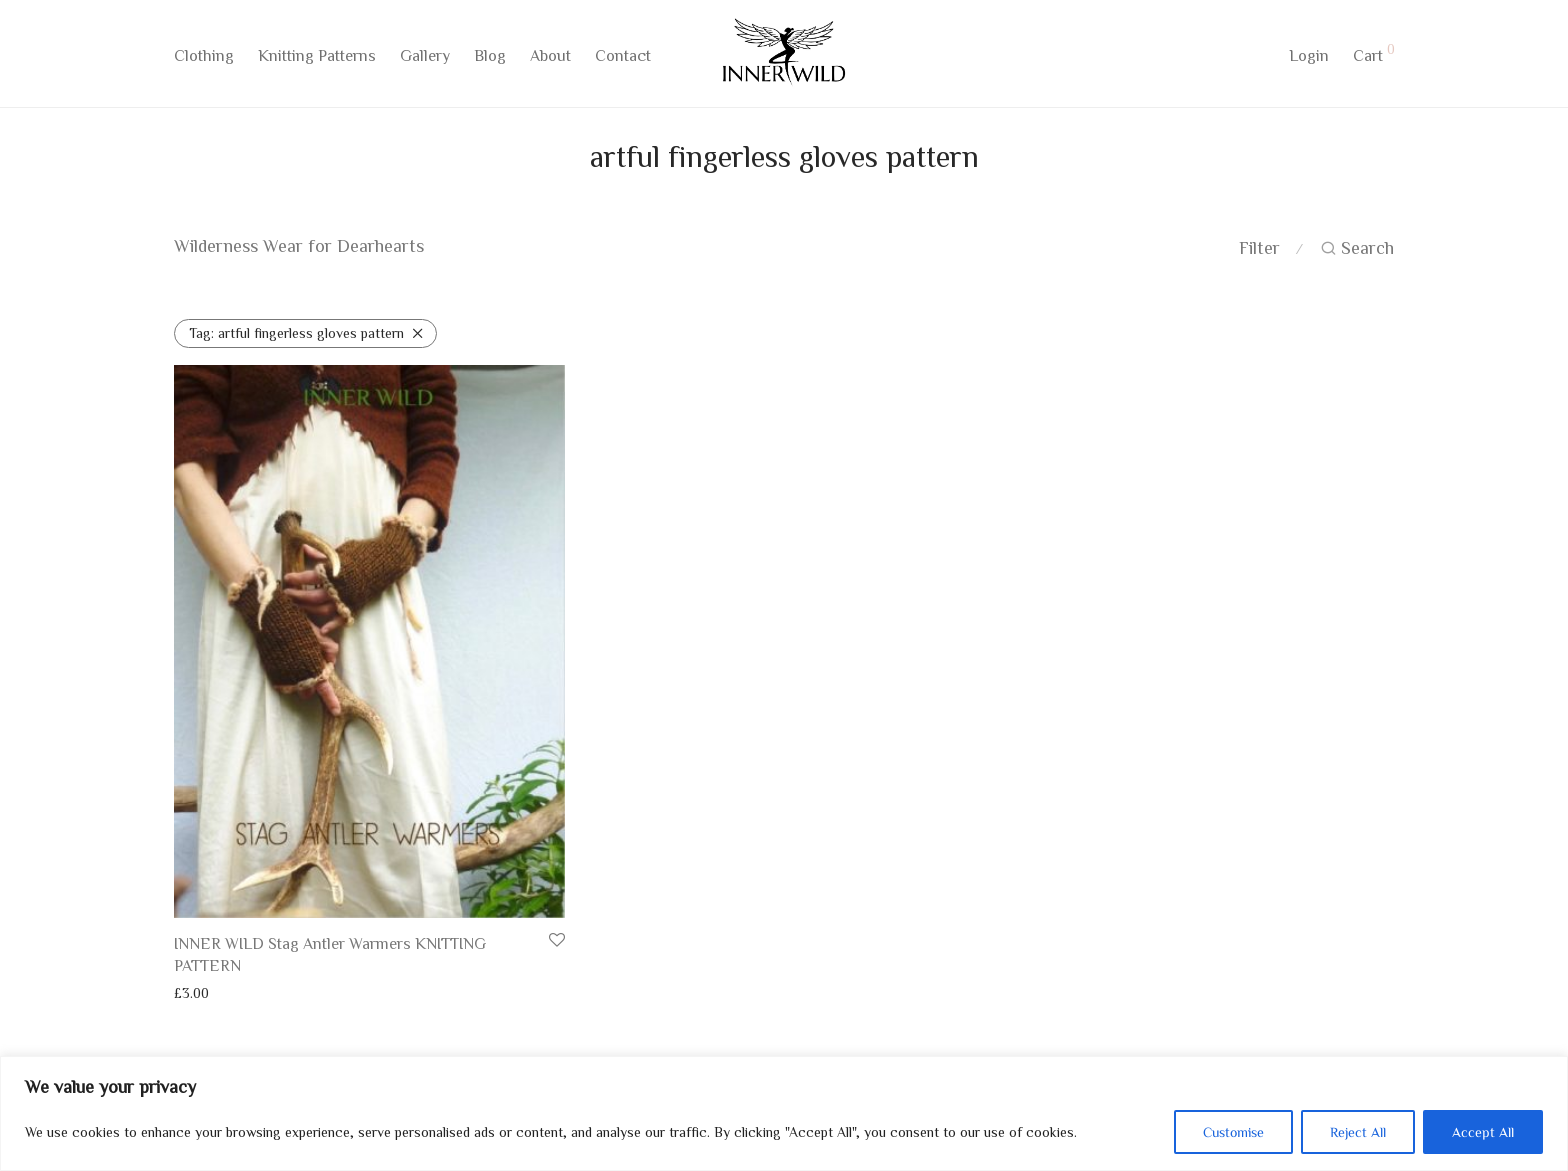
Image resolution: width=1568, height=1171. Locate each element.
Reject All (1358, 1132)
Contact (623, 57)
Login (1309, 57)
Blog (490, 57)
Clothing (204, 57)
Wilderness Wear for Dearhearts (299, 245)
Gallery (425, 57)
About (550, 57)
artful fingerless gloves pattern (296, 333)
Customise (1233, 1132)
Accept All (1483, 1132)
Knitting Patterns (317, 57)
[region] (784, 1113)
